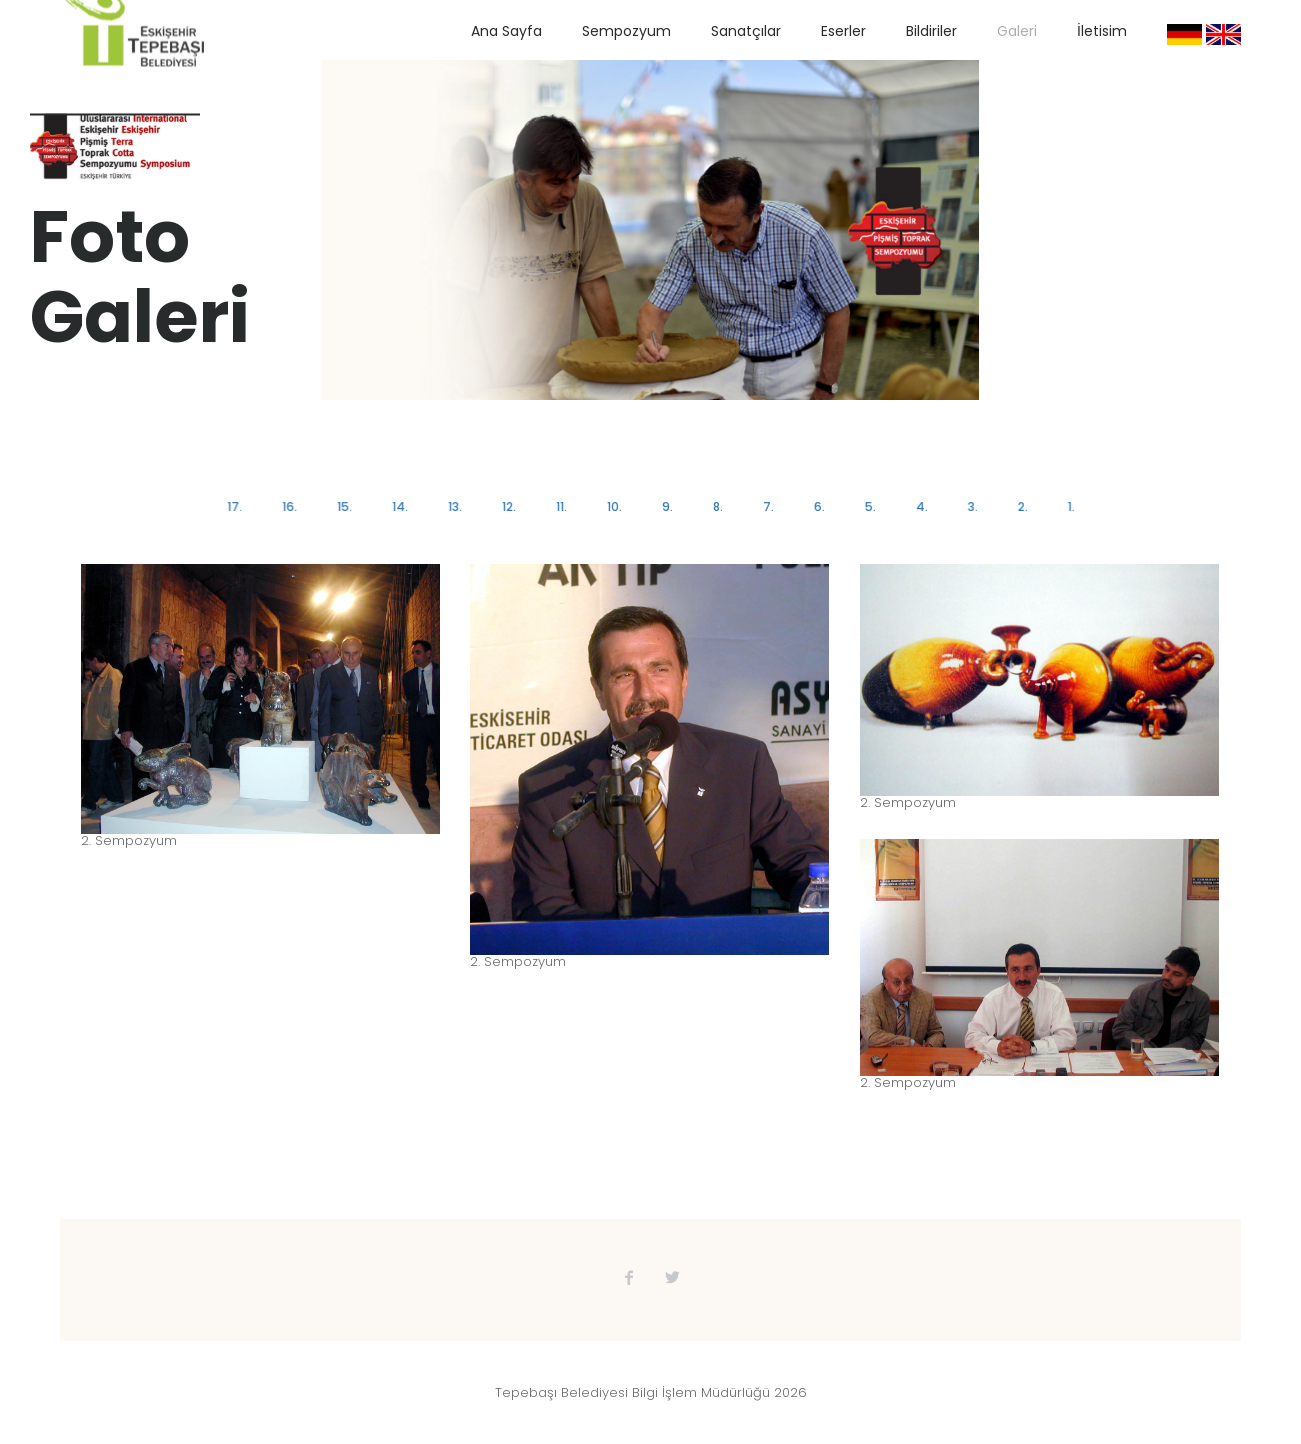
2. (1018, 506)
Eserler (843, 31)
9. (666, 506)
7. (766, 506)
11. (562, 506)
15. (347, 506)
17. (238, 506)
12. (510, 506)
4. (919, 506)
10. (614, 506)
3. (969, 506)
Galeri (1017, 31)
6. (817, 506)
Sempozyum (626, 31)
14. (402, 506)
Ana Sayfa (506, 31)
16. (293, 506)
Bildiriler (931, 31)
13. (457, 506)
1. (1066, 506)
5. (867, 506)
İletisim (1102, 31)
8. (717, 506)
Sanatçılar (746, 31)
